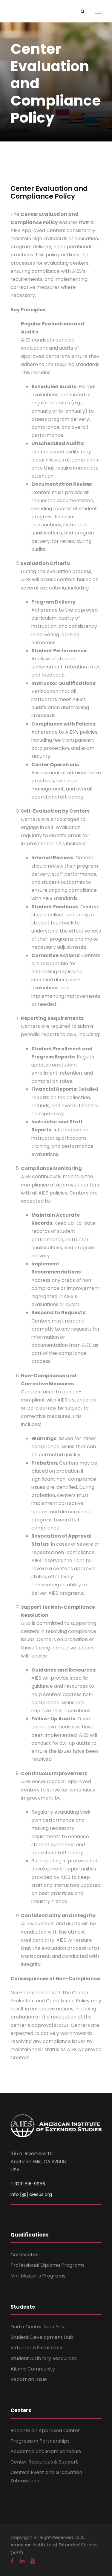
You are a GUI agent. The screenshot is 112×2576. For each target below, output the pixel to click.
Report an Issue (28, 2379)
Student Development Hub (41, 2337)
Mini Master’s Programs (37, 2275)
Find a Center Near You (37, 2326)
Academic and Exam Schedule (45, 2451)
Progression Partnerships (40, 2441)
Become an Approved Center (45, 2430)
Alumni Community (32, 2368)
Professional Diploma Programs (47, 2265)
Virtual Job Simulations (37, 2347)
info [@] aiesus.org (31, 2194)
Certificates (24, 2254)
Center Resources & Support (44, 2461)
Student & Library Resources (43, 2358)
